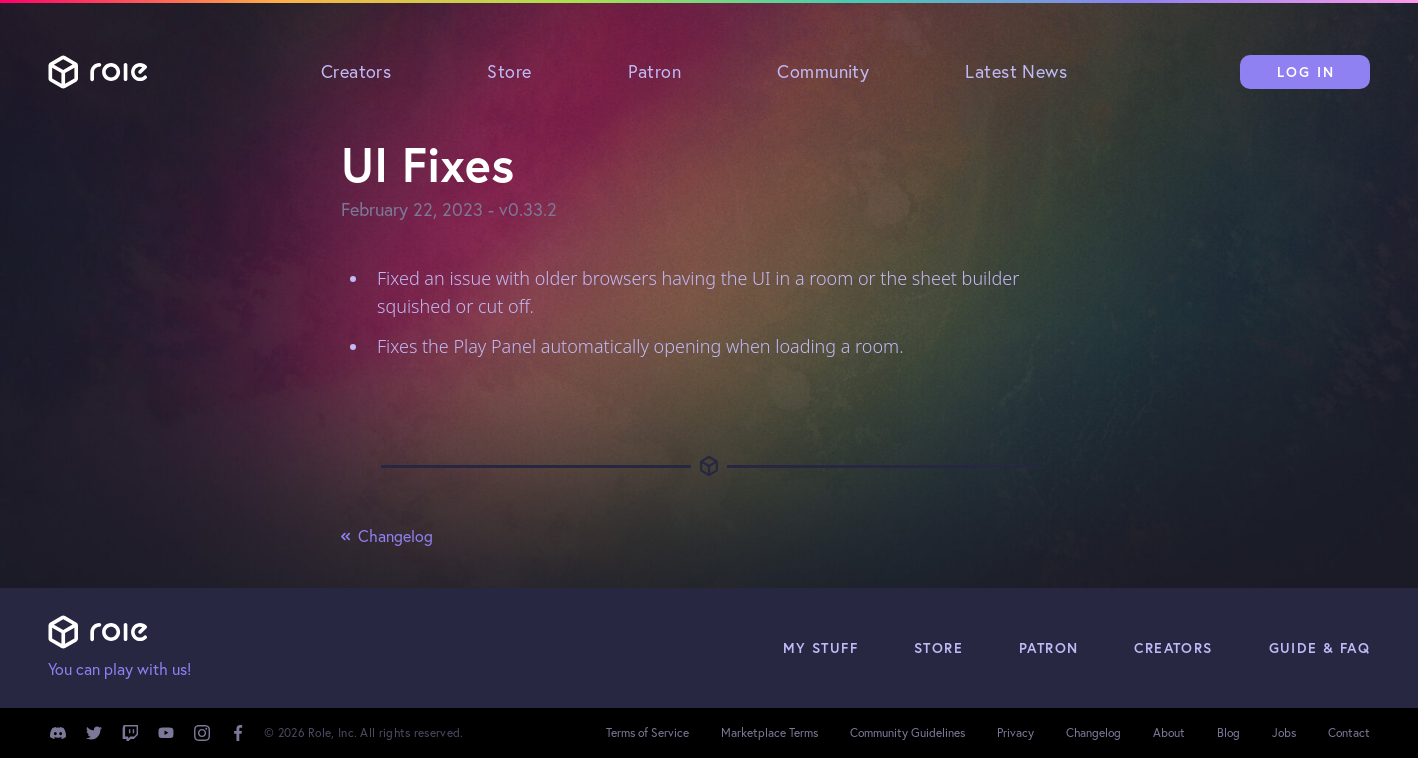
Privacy (1015, 732)
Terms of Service (647, 732)
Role (98, 72)
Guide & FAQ (1319, 648)
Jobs (1284, 732)
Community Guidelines (907, 732)
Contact (1349, 732)
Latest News (1016, 71)
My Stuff (820, 648)
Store (509, 71)
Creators (356, 71)
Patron (655, 71)
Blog (1228, 732)
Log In (1306, 72)
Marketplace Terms (769, 732)
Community (823, 71)
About (1169, 732)
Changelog (387, 536)
